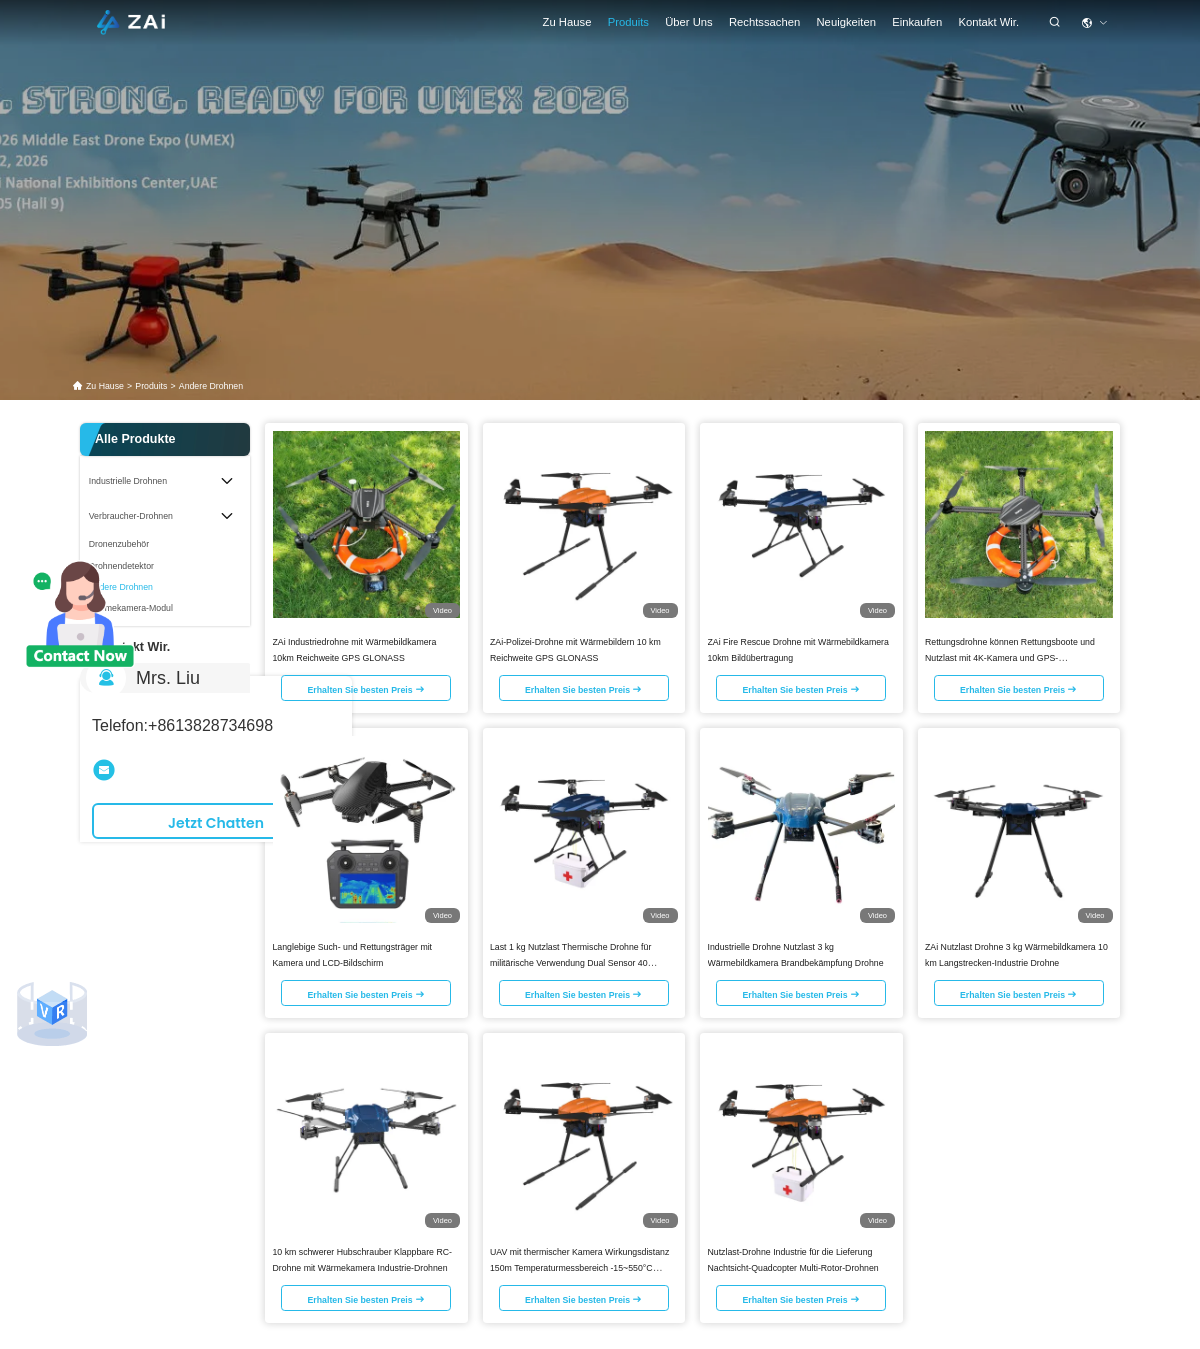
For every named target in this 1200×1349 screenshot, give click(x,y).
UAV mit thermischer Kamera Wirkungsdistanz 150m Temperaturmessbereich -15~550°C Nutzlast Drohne (579, 1266)
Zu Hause (567, 22)
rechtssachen (764, 22)
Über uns (689, 22)
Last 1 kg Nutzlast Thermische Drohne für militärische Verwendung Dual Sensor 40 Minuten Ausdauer (570, 961)
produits (151, 386)
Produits (628, 22)
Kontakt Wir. (988, 22)
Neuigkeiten (846, 22)
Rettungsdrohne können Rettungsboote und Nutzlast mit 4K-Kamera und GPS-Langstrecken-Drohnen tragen (1010, 656)
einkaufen (917, 22)
